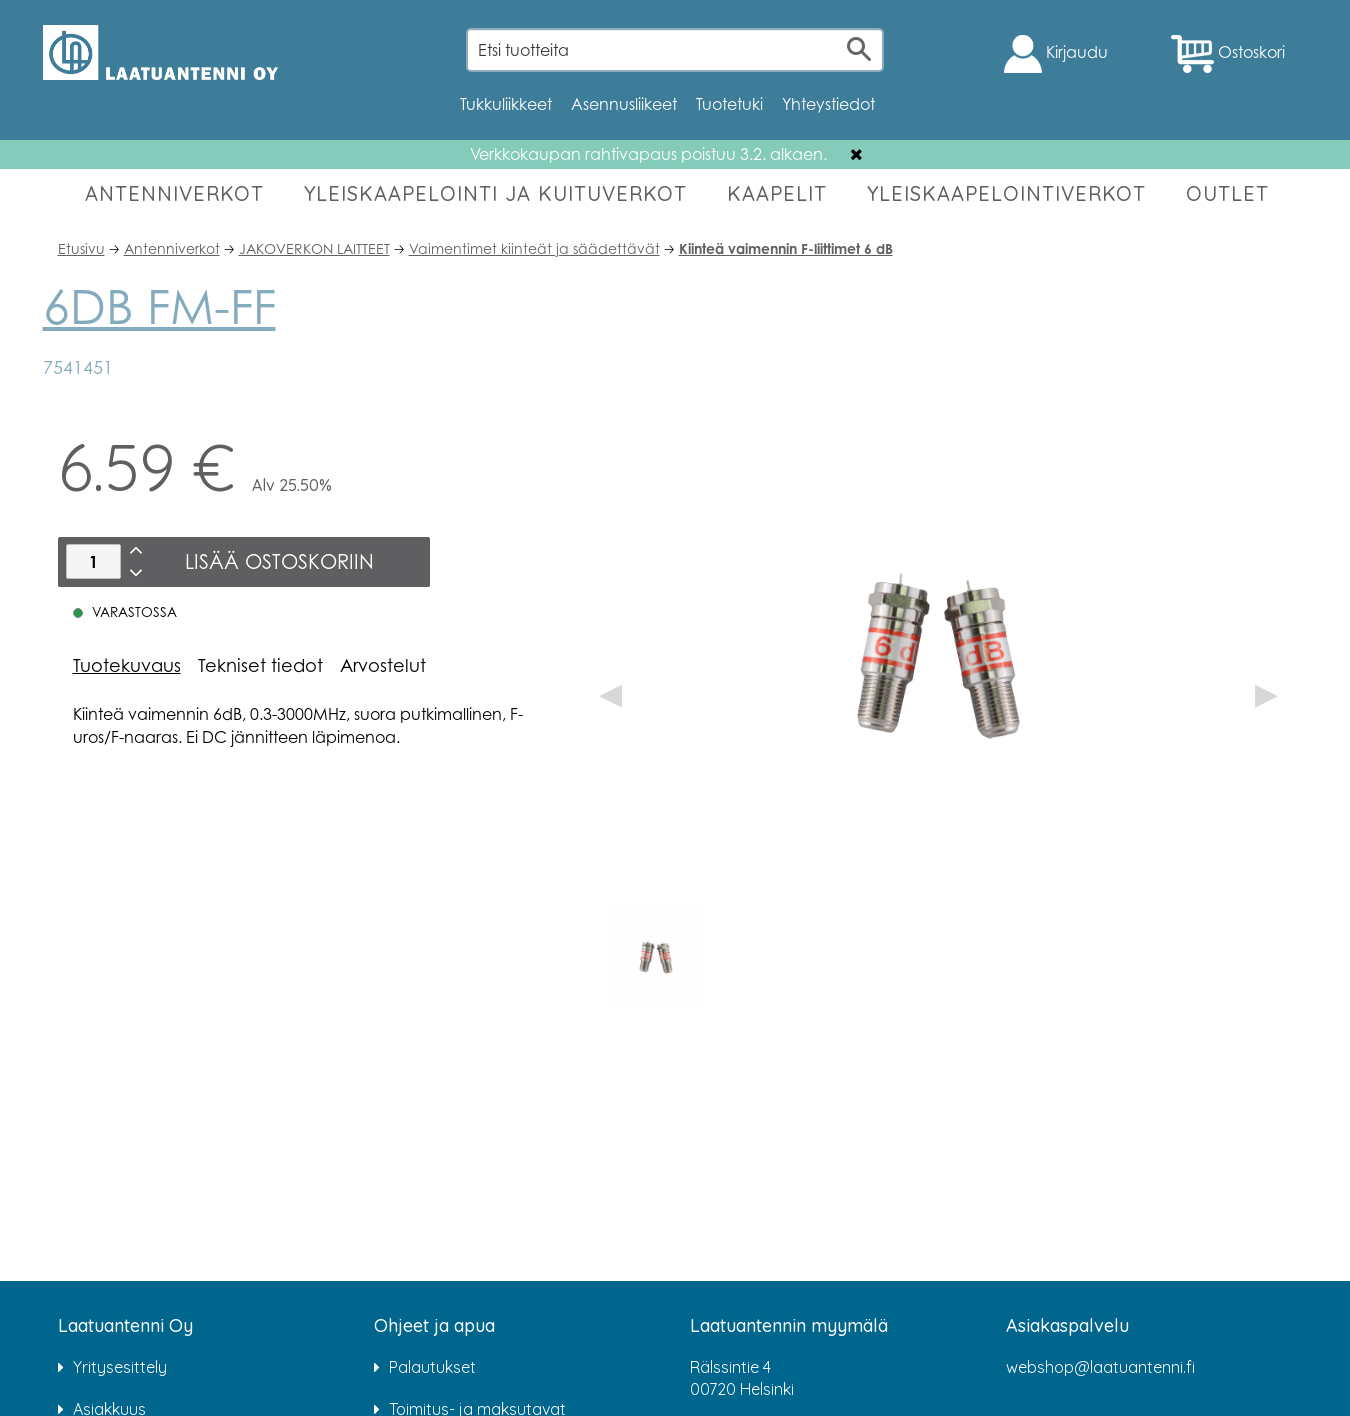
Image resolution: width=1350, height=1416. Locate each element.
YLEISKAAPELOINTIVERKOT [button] (1006, 193)
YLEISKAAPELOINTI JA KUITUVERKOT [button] (495, 193)
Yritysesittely (120, 1367)
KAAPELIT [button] (777, 193)
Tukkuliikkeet (506, 104)
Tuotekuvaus (127, 665)
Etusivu (81, 248)
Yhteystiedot (828, 104)
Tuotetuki (729, 104)
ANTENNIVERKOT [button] (174, 193)
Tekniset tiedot (260, 665)
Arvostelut (383, 665)
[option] (656, 957)
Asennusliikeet (624, 104)
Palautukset (432, 1367)
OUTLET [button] (1227, 193)
